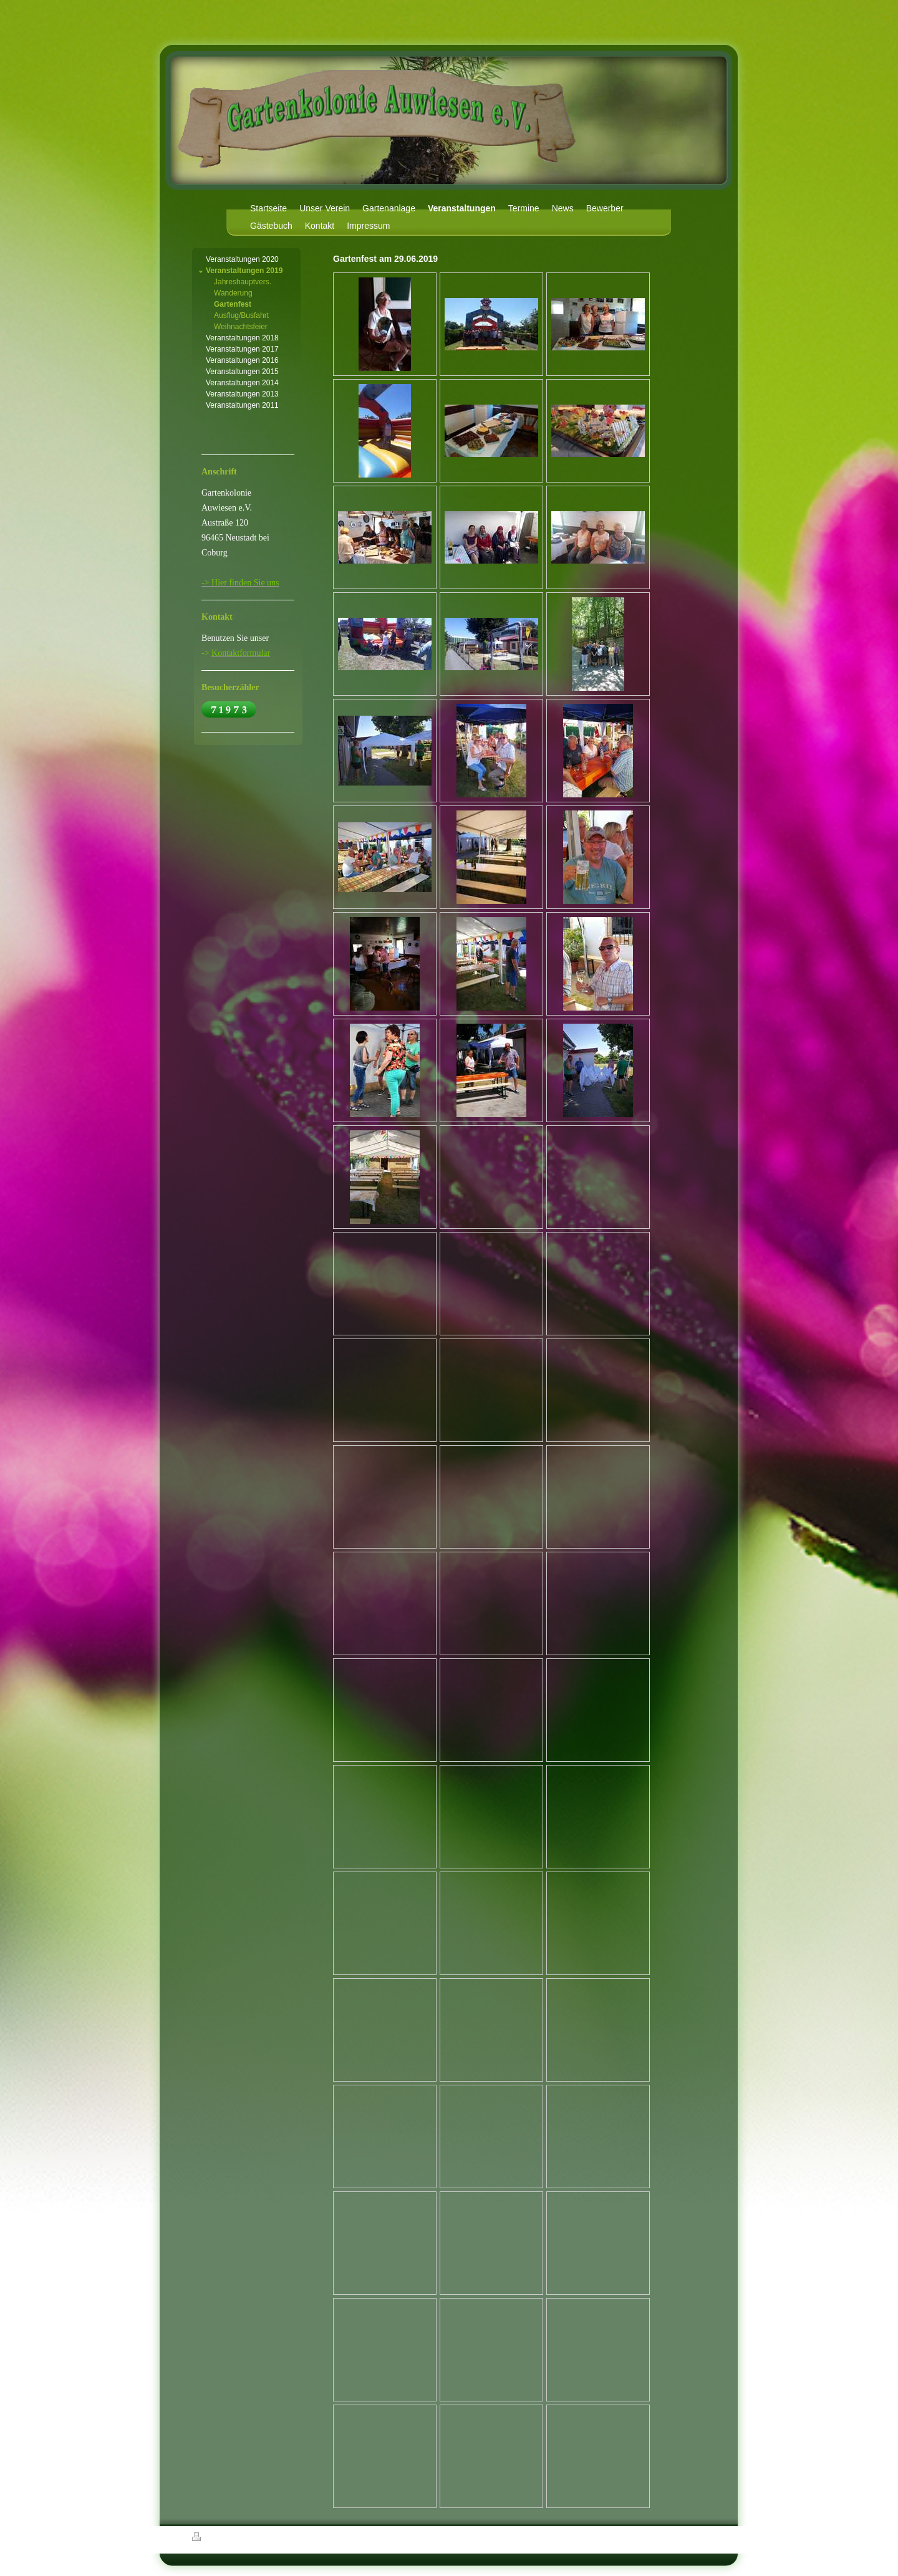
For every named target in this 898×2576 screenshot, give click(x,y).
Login (698, 2536)
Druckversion (219, 2538)
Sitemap (263, 2538)
